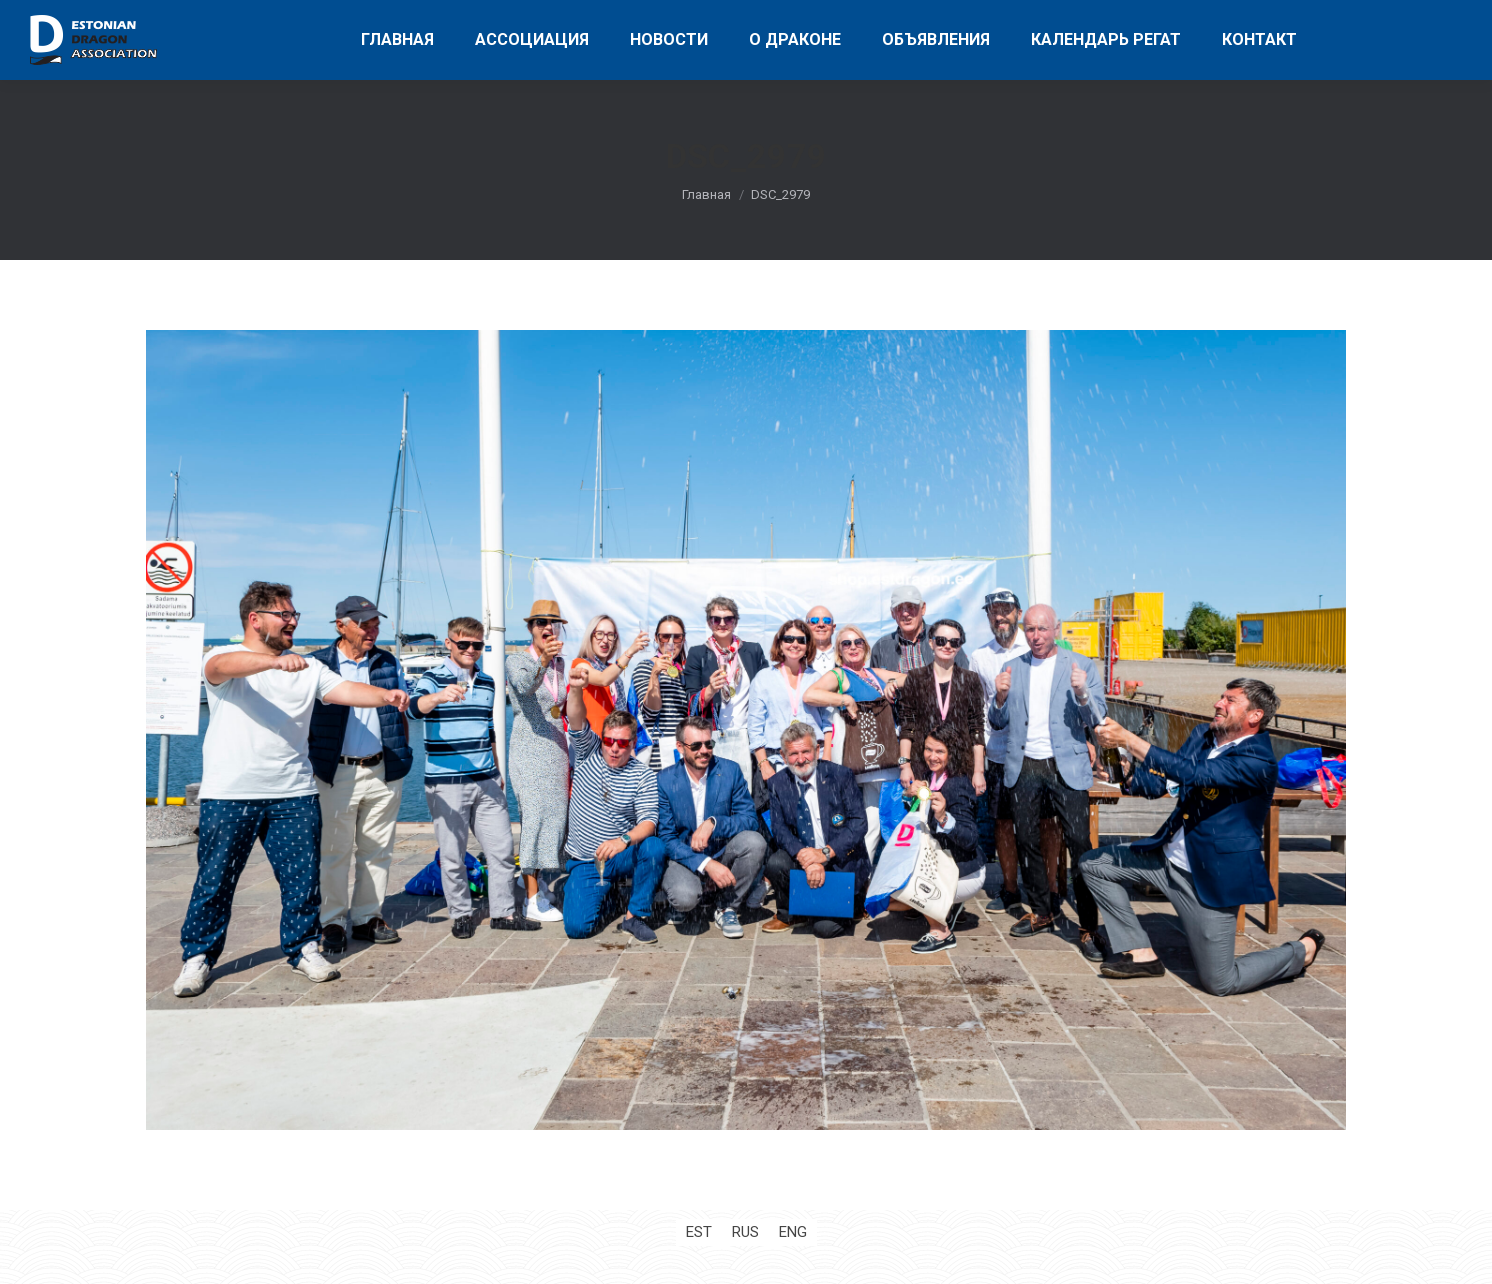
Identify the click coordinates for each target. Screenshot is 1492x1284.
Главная (706, 194)
